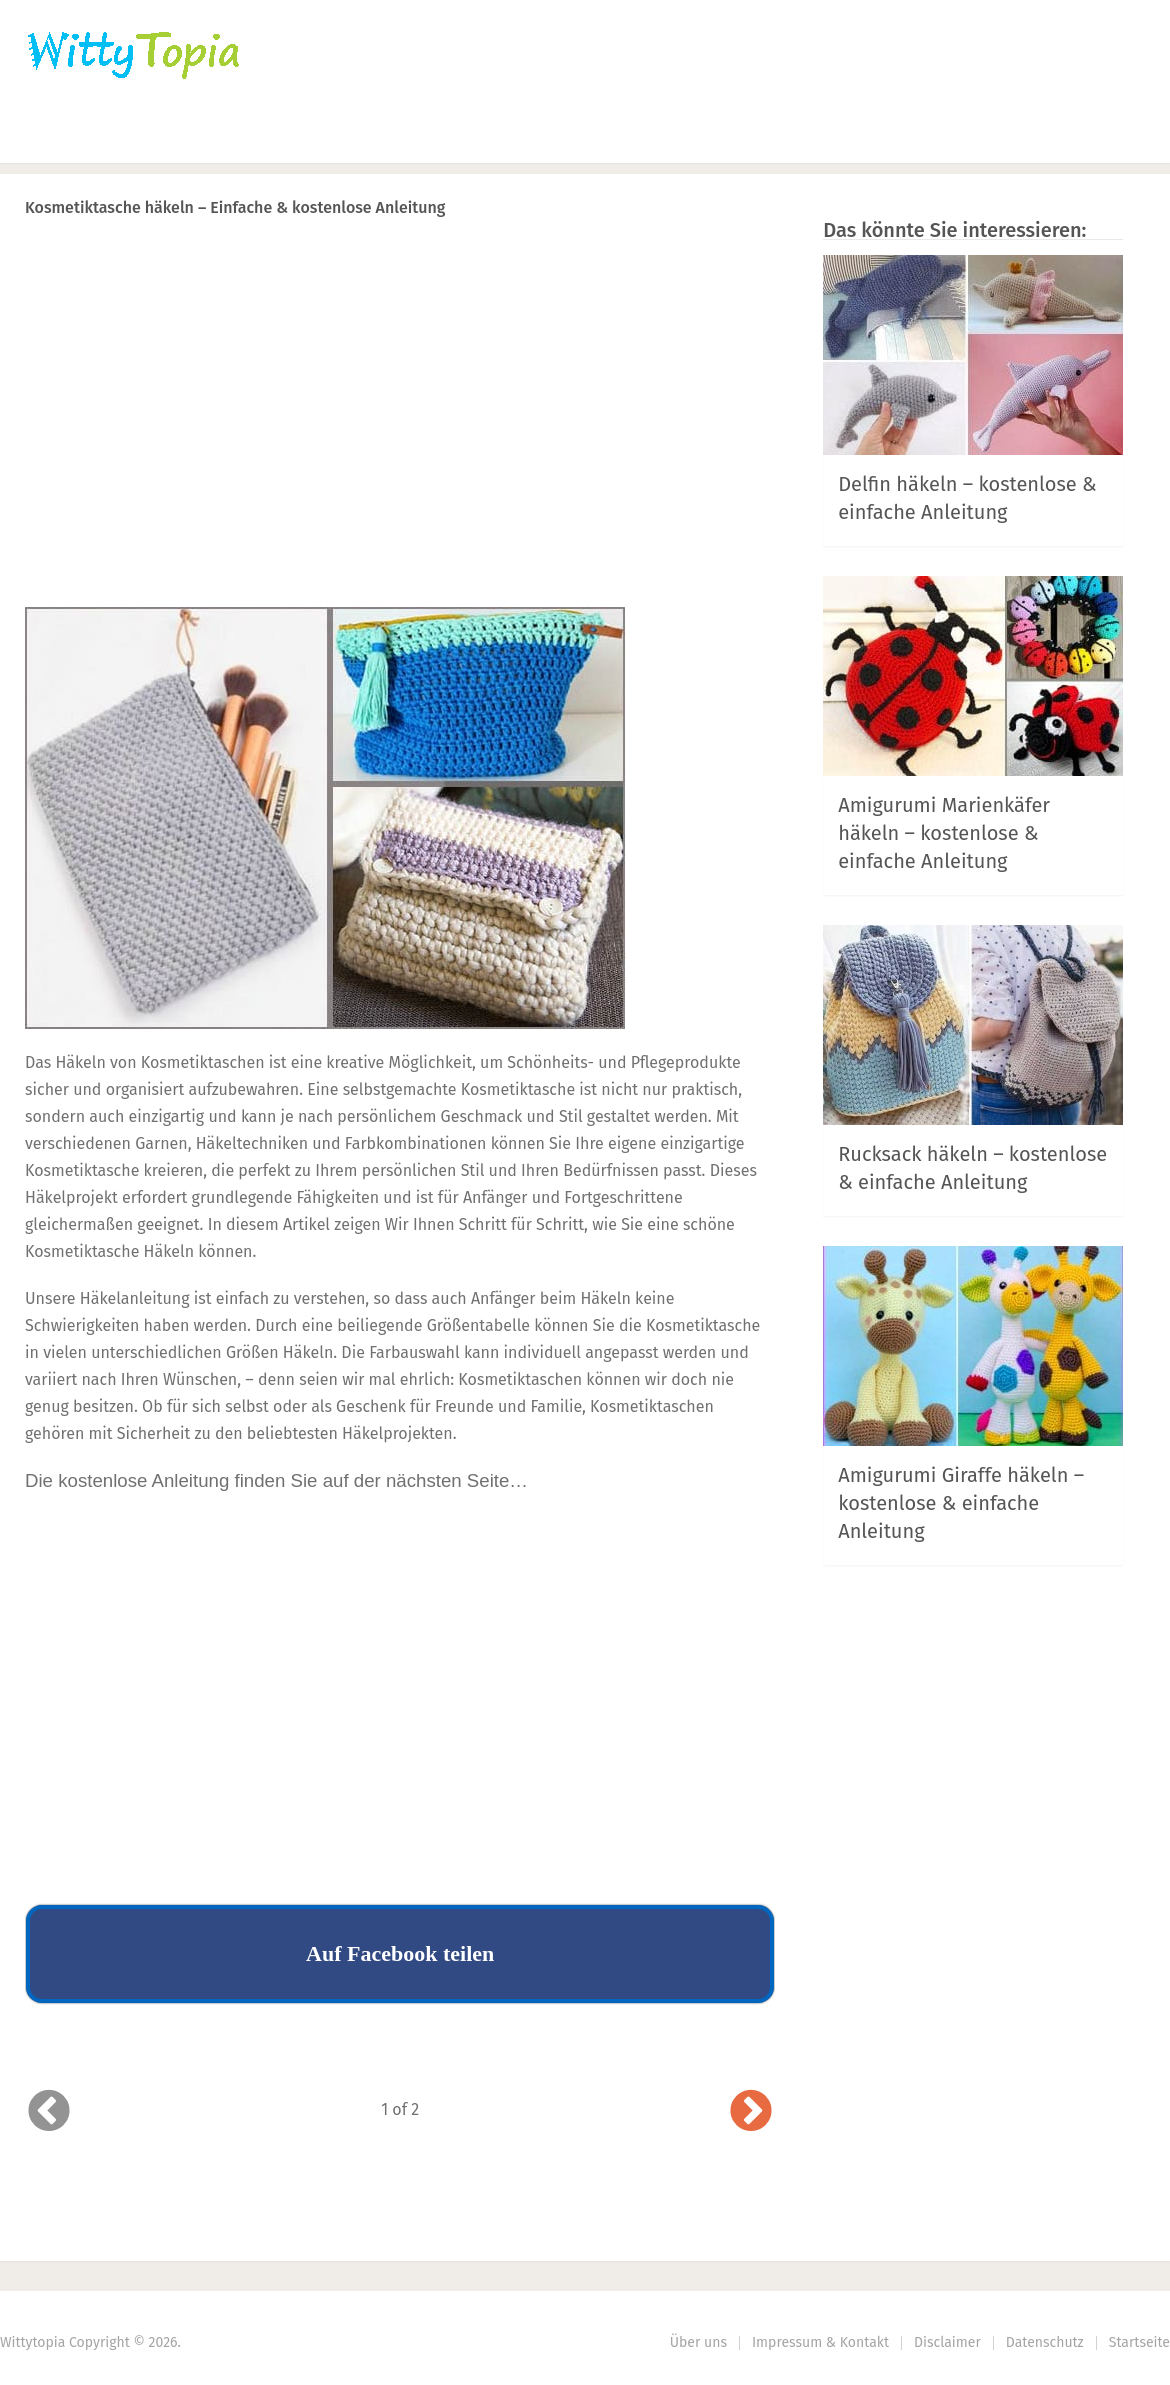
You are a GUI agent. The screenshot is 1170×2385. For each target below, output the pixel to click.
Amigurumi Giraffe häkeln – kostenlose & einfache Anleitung (961, 1503)
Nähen (342, 135)
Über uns (698, 2342)
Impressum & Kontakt (820, 2342)
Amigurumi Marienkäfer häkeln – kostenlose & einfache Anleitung (944, 833)
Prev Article (572, 259)
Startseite (1139, 2342)
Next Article (708, 259)
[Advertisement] (400, 451)
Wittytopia (32, 2342)
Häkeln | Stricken (196, 135)
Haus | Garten (477, 135)
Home (51, 135)
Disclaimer (947, 2342)
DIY (615, 135)
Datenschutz (1045, 2342)
